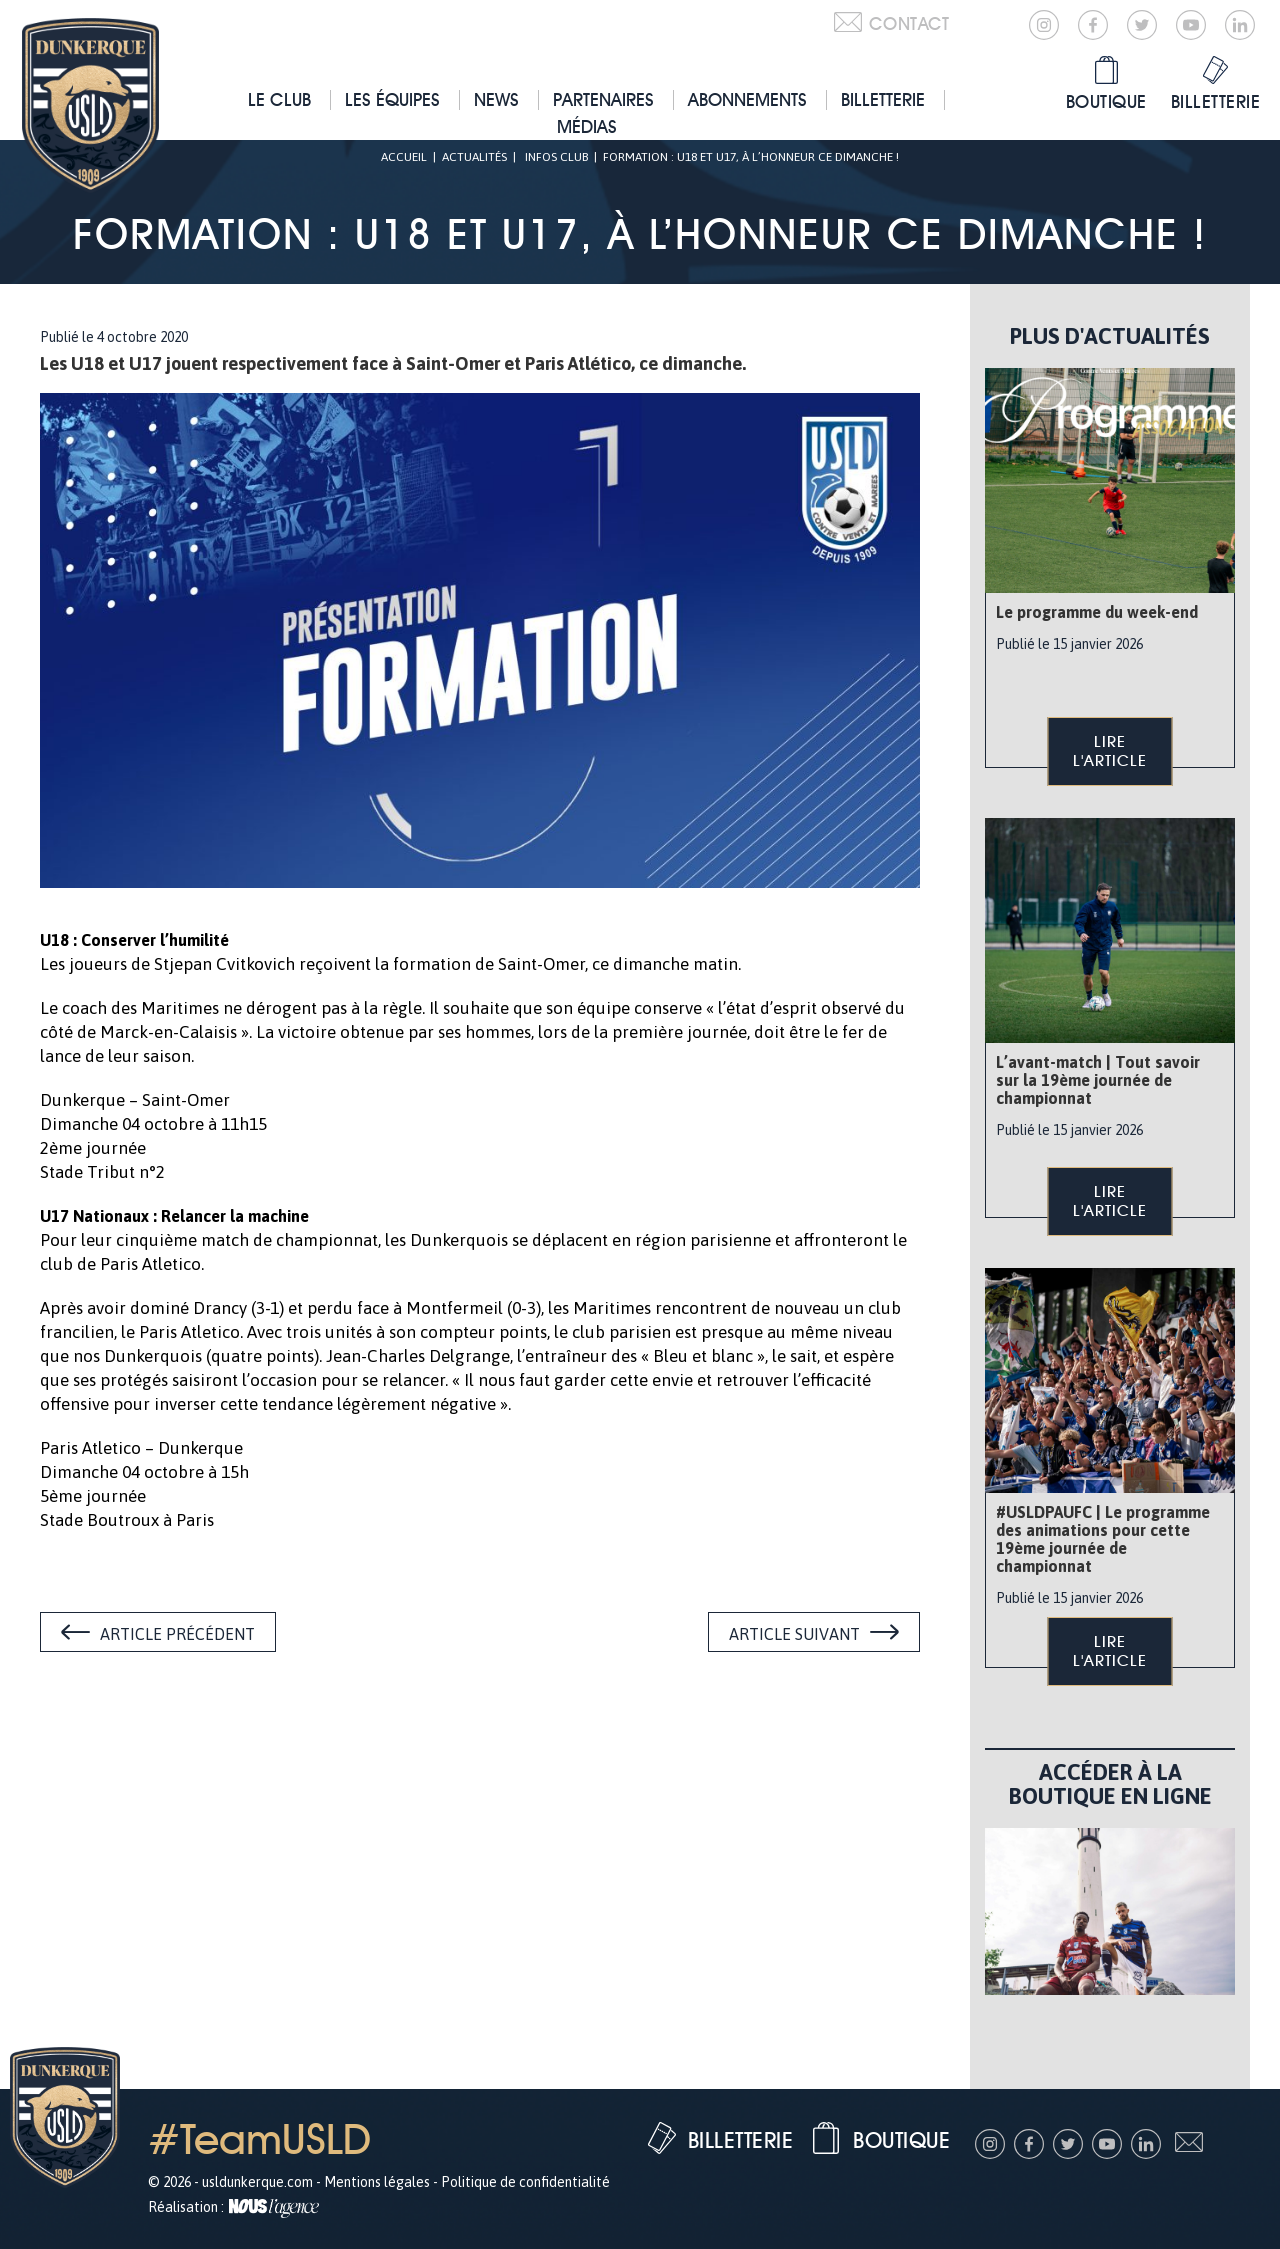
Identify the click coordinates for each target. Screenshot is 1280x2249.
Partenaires (603, 99)
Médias (587, 126)
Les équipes (392, 99)
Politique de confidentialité (525, 2182)
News (496, 99)
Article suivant (794, 1634)
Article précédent (177, 1634)
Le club (279, 99)
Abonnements (747, 99)
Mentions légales (377, 2182)
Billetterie (883, 99)
